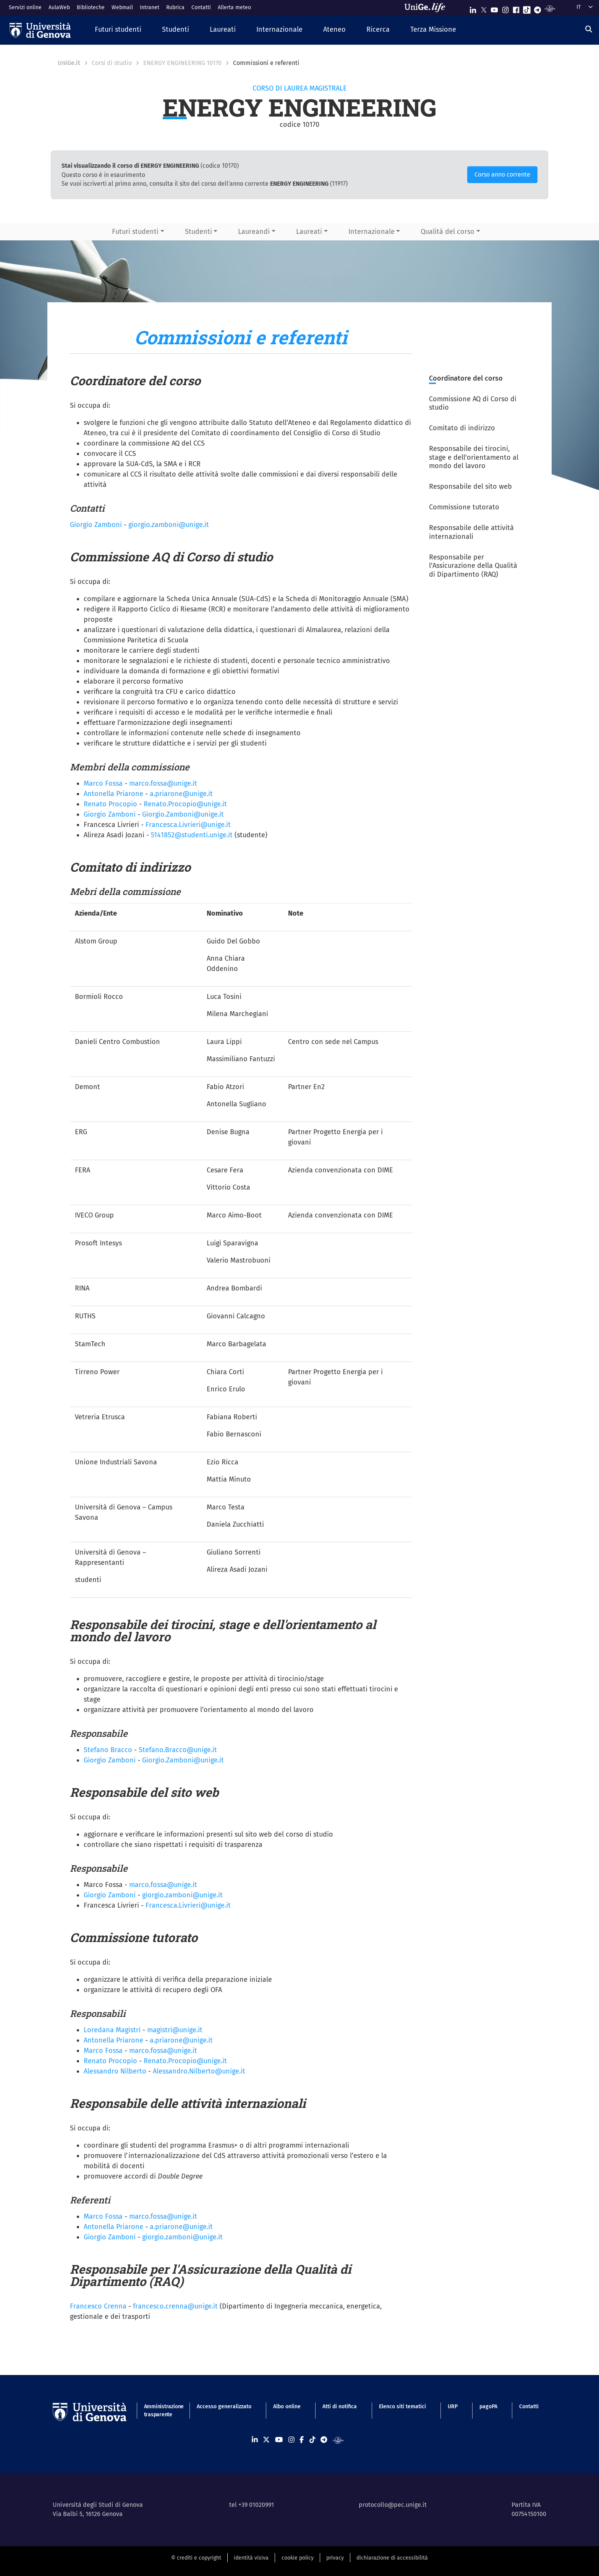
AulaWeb (59, 7)
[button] (118, 30)
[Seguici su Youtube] (494, 8)
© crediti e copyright (196, 2558)
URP (453, 2406)
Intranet (149, 7)
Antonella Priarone (113, 793)
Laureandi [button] (254, 231)
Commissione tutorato (464, 507)
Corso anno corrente (502, 174)
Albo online (287, 2406)
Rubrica (175, 7)
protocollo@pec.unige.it (393, 2504)
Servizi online (25, 7)
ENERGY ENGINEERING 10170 (182, 62)
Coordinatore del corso (466, 378)
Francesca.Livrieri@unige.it (188, 824)
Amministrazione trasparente (159, 2410)
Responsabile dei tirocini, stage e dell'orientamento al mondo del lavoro (473, 457)
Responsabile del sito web (470, 486)
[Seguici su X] (483, 8)
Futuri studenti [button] (135, 231)
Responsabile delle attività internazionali (471, 532)
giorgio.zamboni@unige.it (168, 524)
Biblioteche (91, 7)
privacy (335, 2558)
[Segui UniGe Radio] (549, 8)
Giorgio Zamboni (96, 524)
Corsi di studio (112, 62)
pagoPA (488, 2406)
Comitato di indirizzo (462, 428)
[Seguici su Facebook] (516, 8)
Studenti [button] (198, 231)
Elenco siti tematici (402, 2406)
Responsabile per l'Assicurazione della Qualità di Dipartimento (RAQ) (473, 566)
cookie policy (298, 2558)
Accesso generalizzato (224, 2406)
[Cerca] (588, 29)
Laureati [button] (309, 231)
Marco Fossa (103, 783)
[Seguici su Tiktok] (527, 8)
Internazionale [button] (371, 231)
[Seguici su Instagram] (505, 8)
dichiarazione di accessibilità (392, 2558)
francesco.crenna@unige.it (175, 2306)
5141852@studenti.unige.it (192, 835)
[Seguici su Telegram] (537, 8)
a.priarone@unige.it (181, 2227)
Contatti (201, 7)
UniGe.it (69, 62)
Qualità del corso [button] (447, 231)
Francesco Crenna (98, 2306)
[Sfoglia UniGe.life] (427, 7)
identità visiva (251, 2558)
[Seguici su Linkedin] (473, 8)
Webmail (122, 7)
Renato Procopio (110, 804)
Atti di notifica (339, 2406)
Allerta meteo (234, 7)
